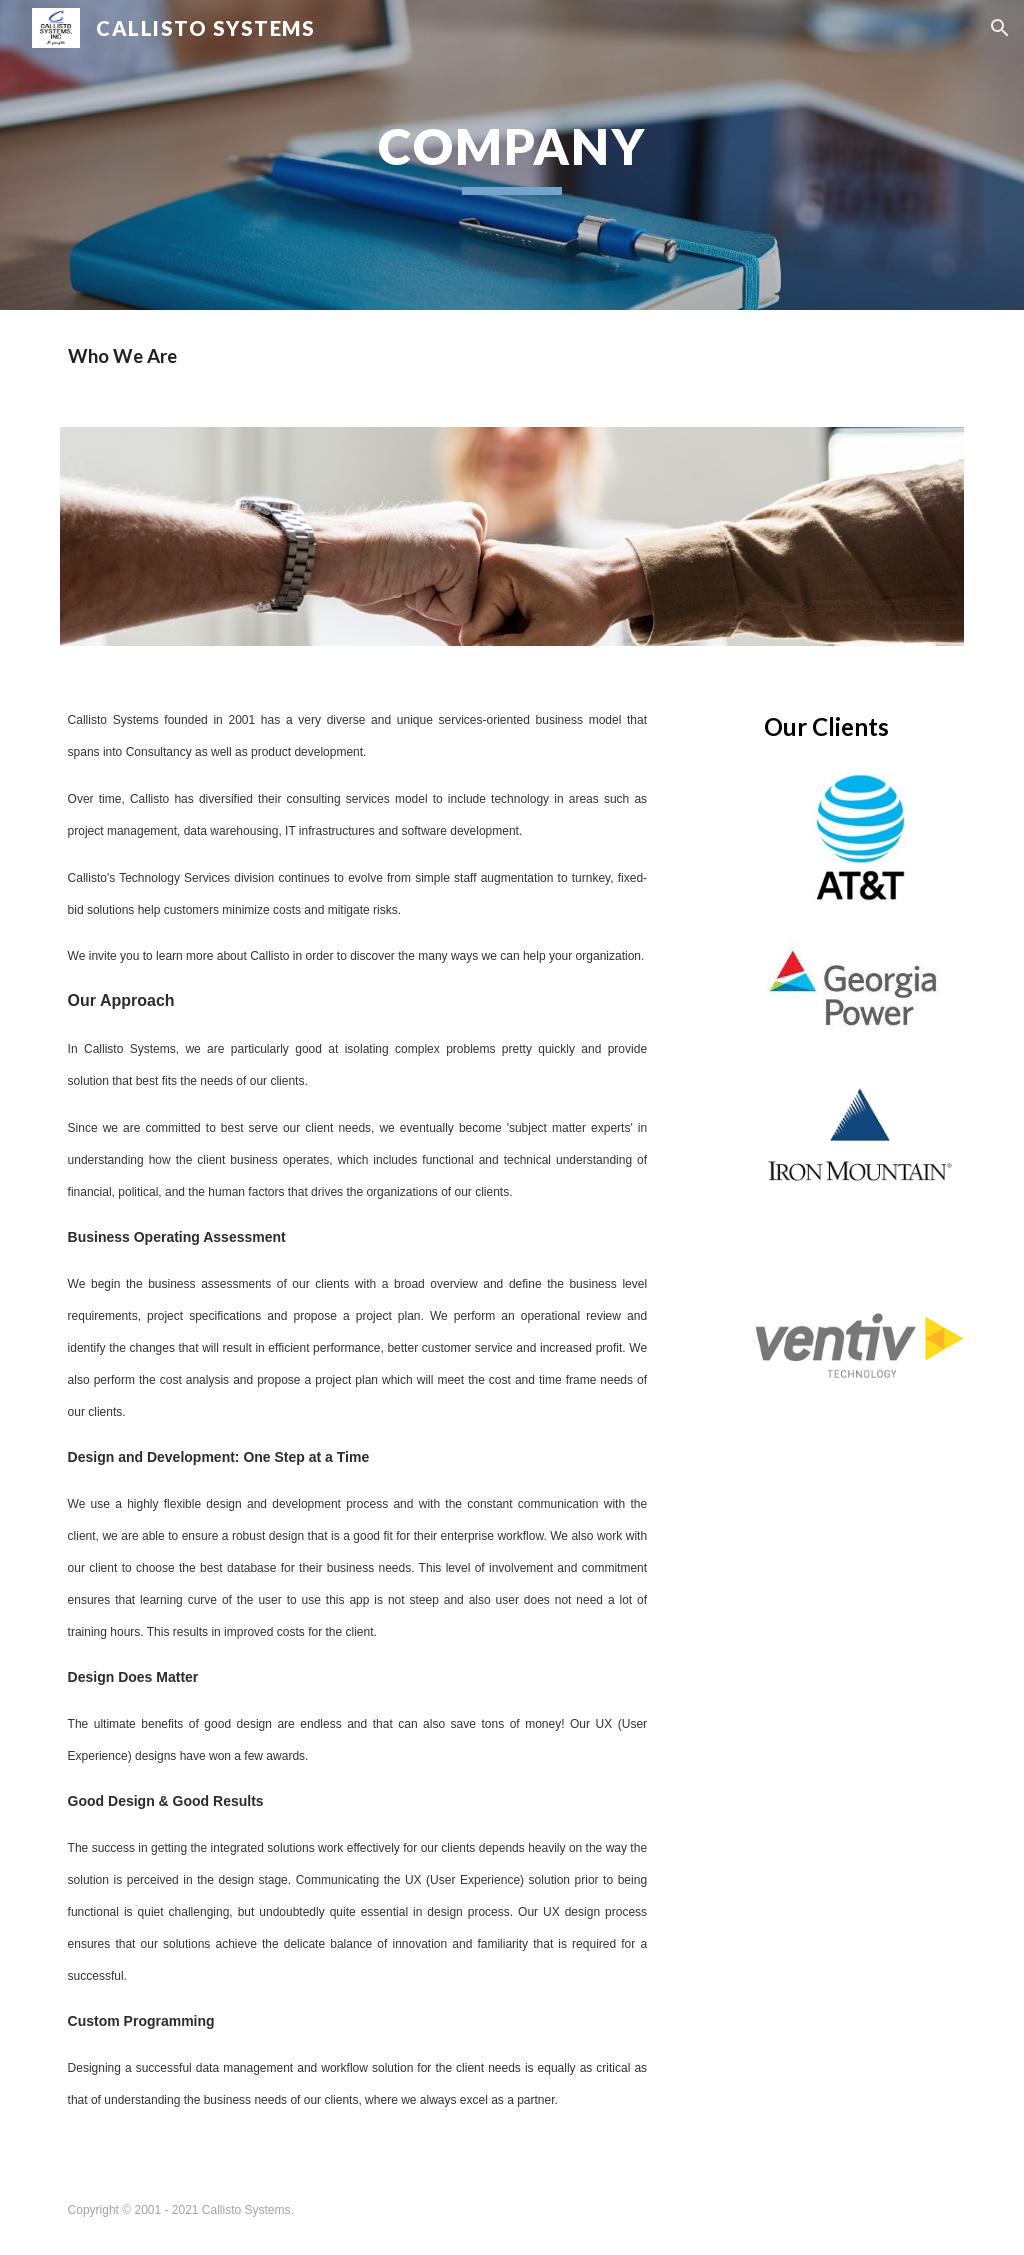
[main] (511, 155)
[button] (1000, 28)
